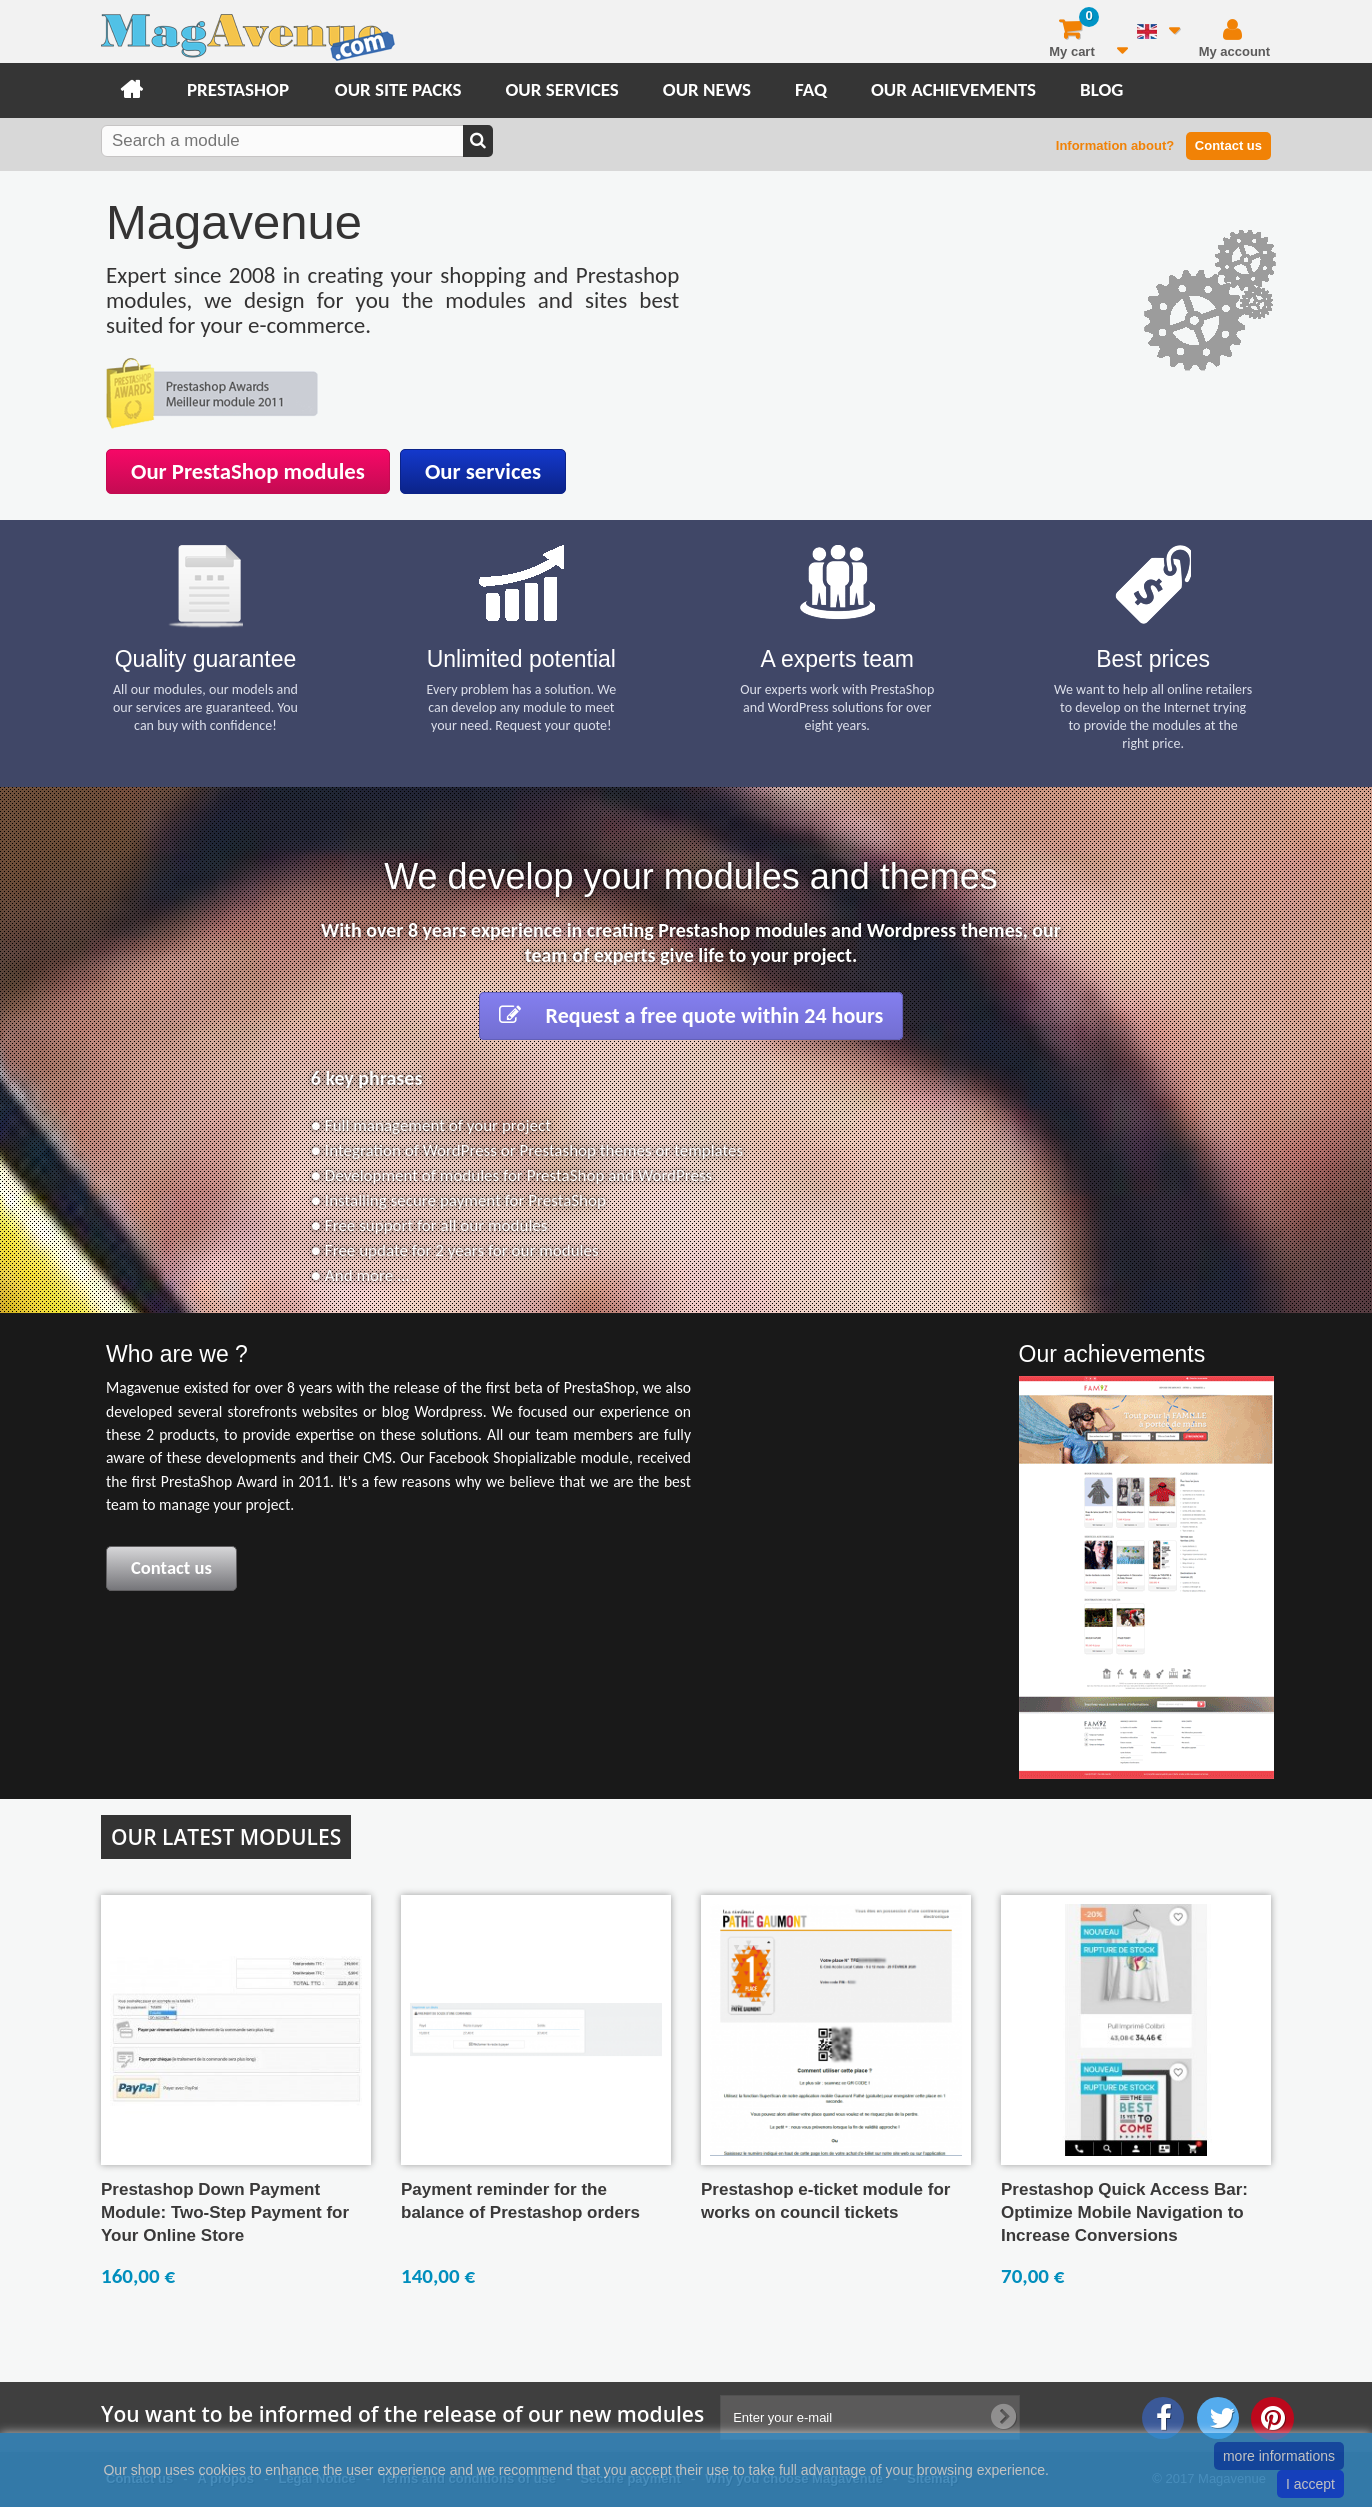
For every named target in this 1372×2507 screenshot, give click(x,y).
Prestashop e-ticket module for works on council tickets (825, 2201)
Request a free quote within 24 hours (691, 1015)
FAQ (811, 89)
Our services (561, 89)
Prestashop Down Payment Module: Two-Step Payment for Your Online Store (225, 2212)
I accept (1310, 2484)
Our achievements (953, 89)
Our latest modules (226, 1837)
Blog (1101, 89)
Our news (707, 89)
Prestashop (238, 89)
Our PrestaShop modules (248, 471)
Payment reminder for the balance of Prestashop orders (520, 2201)
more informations (1279, 2456)
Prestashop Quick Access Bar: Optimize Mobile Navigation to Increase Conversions (1124, 2212)
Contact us (1228, 145)
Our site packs (398, 89)
